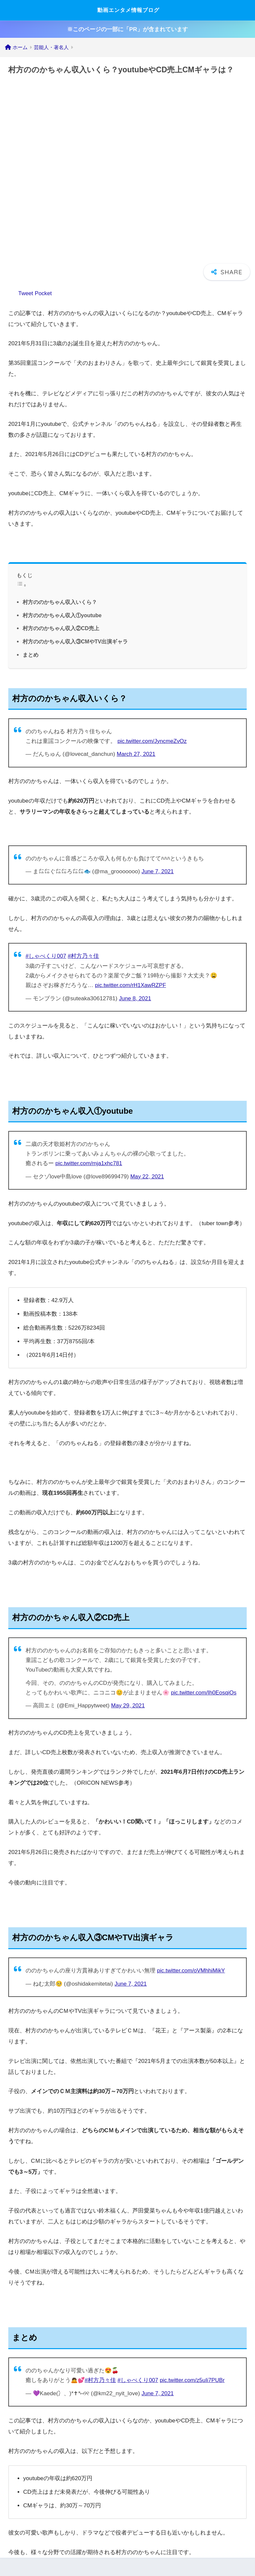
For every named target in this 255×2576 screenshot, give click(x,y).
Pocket (43, 293)
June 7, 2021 (157, 871)
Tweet (26, 293)
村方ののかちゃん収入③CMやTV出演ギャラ (75, 641)
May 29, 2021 (128, 1704)
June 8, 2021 (135, 998)
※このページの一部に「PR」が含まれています (127, 29)
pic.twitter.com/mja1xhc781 (89, 1162)
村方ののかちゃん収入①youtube (62, 615)
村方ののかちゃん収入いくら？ (60, 602)
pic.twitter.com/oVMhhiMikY (191, 1969)
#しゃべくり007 (46, 956)
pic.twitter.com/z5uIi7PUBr (193, 2379)
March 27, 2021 (136, 754)
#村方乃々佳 (84, 956)
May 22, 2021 (147, 1175)
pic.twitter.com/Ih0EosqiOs (204, 1691)
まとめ (31, 655)
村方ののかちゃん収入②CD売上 (61, 628)
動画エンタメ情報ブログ (128, 10)
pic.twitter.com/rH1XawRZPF (131, 984)
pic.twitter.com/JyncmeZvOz (153, 741)
